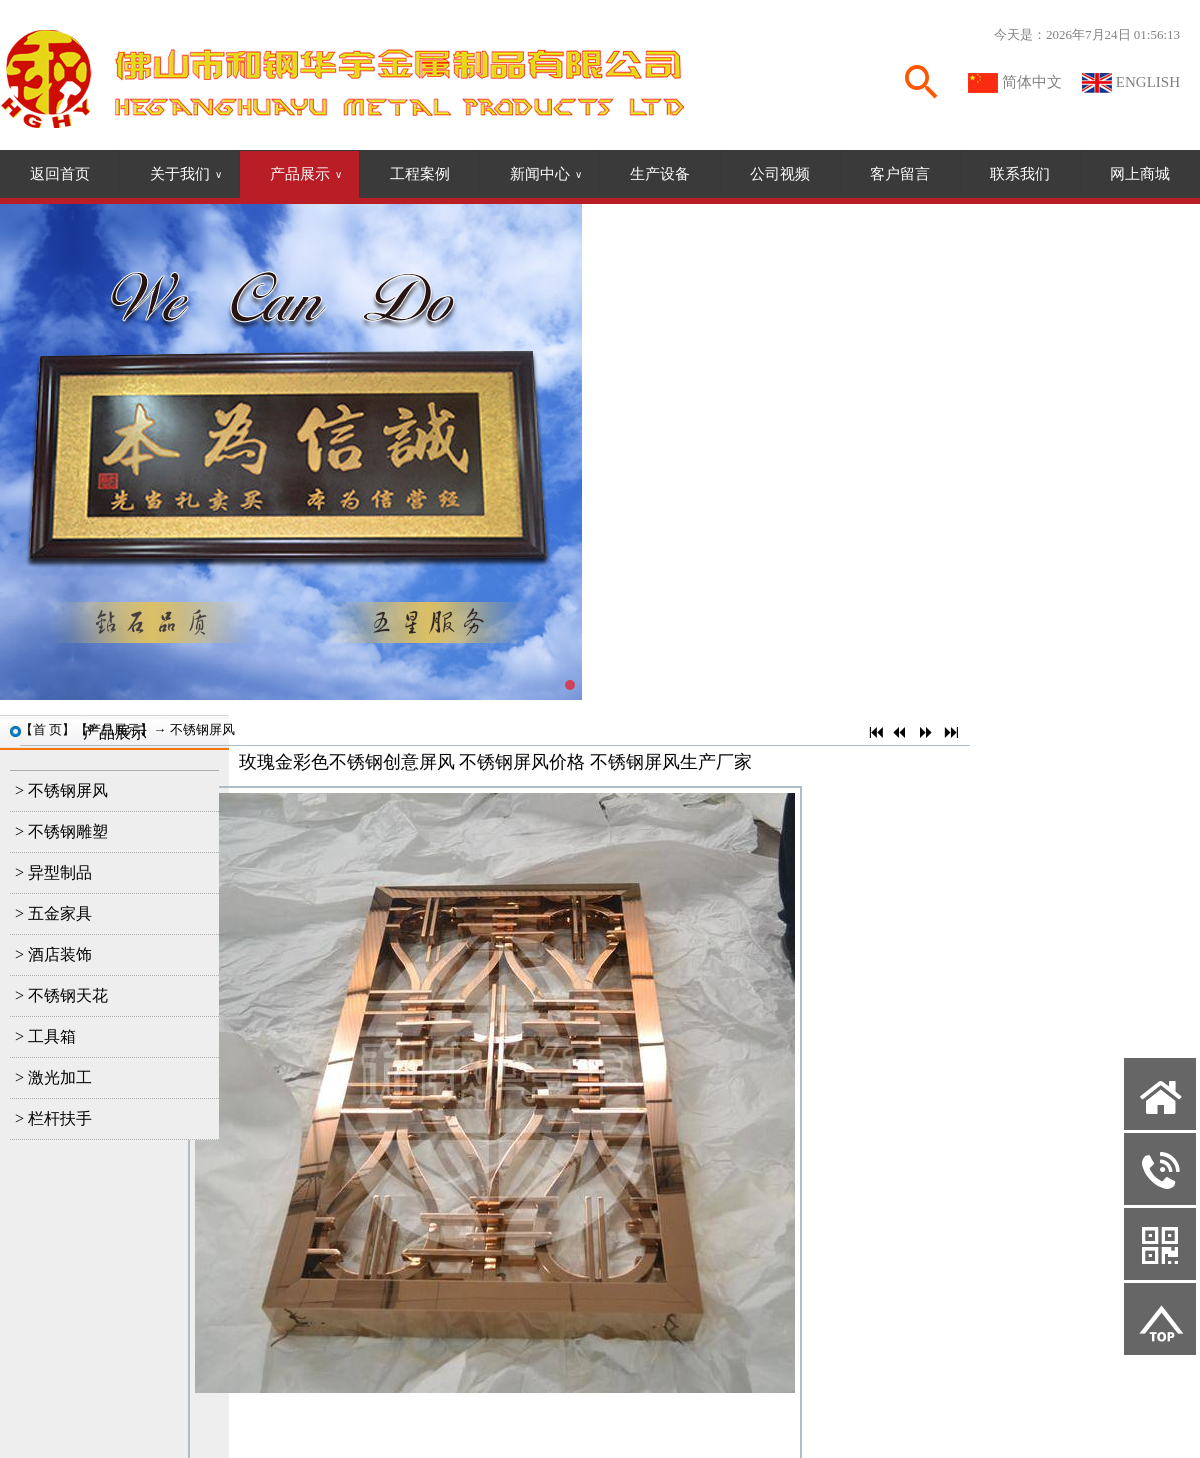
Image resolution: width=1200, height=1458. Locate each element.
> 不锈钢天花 (61, 995)
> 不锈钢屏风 (61, 790)
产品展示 (306, 174)
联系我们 (1020, 174)
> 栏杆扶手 (53, 1118)
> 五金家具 (53, 913)
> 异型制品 (53, 872)
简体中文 (1032, 82)
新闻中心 (546, 174)
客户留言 (900, 174)
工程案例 (420, 174)
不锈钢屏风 (202, 729)
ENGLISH (1148, 82)
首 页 (47, 729)
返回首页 (60, 174)
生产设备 (660, 174)
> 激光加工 (53, 1077)
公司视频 (780, 174)
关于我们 (186, 174)
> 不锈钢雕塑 (61, 831)
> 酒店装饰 (53, 954)
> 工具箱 (45, 1036)
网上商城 (1140, 174)
